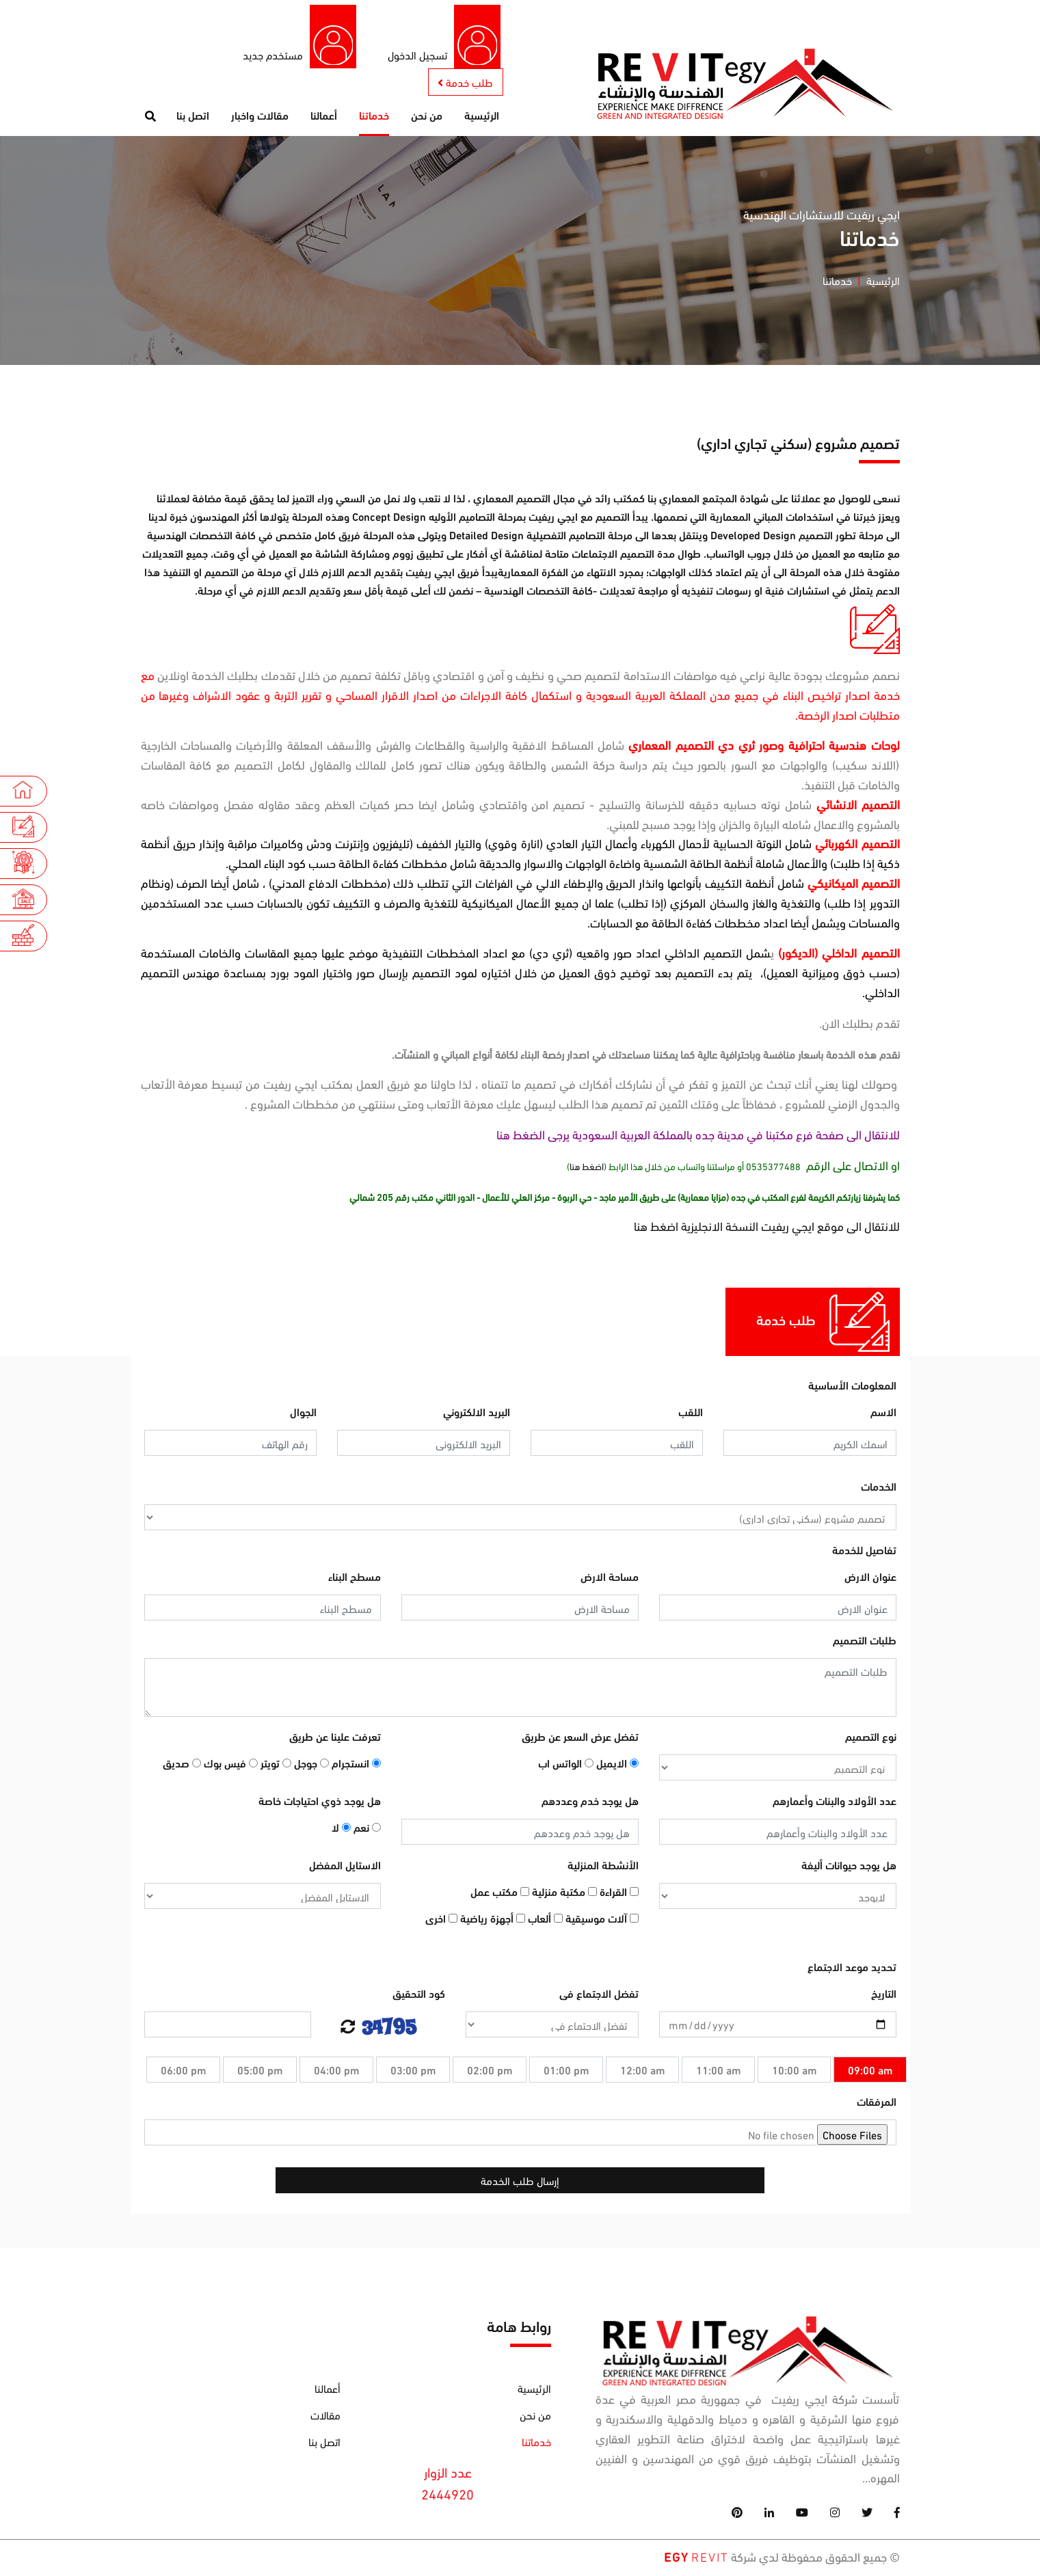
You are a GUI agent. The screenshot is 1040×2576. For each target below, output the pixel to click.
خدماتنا (374, 116)
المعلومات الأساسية (852, 1387)
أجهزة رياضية (492, 1920)
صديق (182, 1765)
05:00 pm (259, 2072)
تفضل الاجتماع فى (599, 1995)
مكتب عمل (499, 1893)
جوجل (311, 1765)
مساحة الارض (610, 1578)
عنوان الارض (870, 1578)
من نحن (426, 116)
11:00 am (718, 2072)
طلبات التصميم (864, 1642)
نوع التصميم (870, 1738)
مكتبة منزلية (564, 1893)
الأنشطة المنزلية (603, 1867)
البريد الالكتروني (476, 1414)
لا (341, 1829)
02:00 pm (489, 2072)
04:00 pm (336, 2072)
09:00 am (870, 2072)
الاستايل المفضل (345, 1867)
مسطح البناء (354, 1578)
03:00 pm (413, 2072)
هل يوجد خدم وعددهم (590, 1803)
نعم (367, 1829)
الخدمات (878, 1488)
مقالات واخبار (260, 116)
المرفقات (876, 2103)
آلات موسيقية (602, 1920)
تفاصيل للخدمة (864, 1552)
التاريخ (883, 1995)
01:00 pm (566, 2072)
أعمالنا (323, 116)
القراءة (619, 1893)
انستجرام (356, 1765)
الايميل (617, 1765)
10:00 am (794, 2072)
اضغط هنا (587, 1168)
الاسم (883, 1414)
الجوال (303, 1414)
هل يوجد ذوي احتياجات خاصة (319, 1803)
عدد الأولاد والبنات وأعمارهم (834, 1803)
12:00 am (642, 2072)
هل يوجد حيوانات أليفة (848, 1867)
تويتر (276, 1765)
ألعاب (545, 1920)
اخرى (441, 1920)
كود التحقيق (418, 1995)
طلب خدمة (464, 83)
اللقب (690, 1414)
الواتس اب (566, 1765)
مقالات (325, 2416)
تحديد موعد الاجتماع (852, 1969)
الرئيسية (481, 116)
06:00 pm (183, 2072)
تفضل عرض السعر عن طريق (580, 1738)
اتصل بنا (192, 116)
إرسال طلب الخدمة (520, 2183)
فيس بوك (231, 1765)
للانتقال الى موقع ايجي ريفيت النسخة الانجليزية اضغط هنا (767, 1228)
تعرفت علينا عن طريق (335, 1738)
